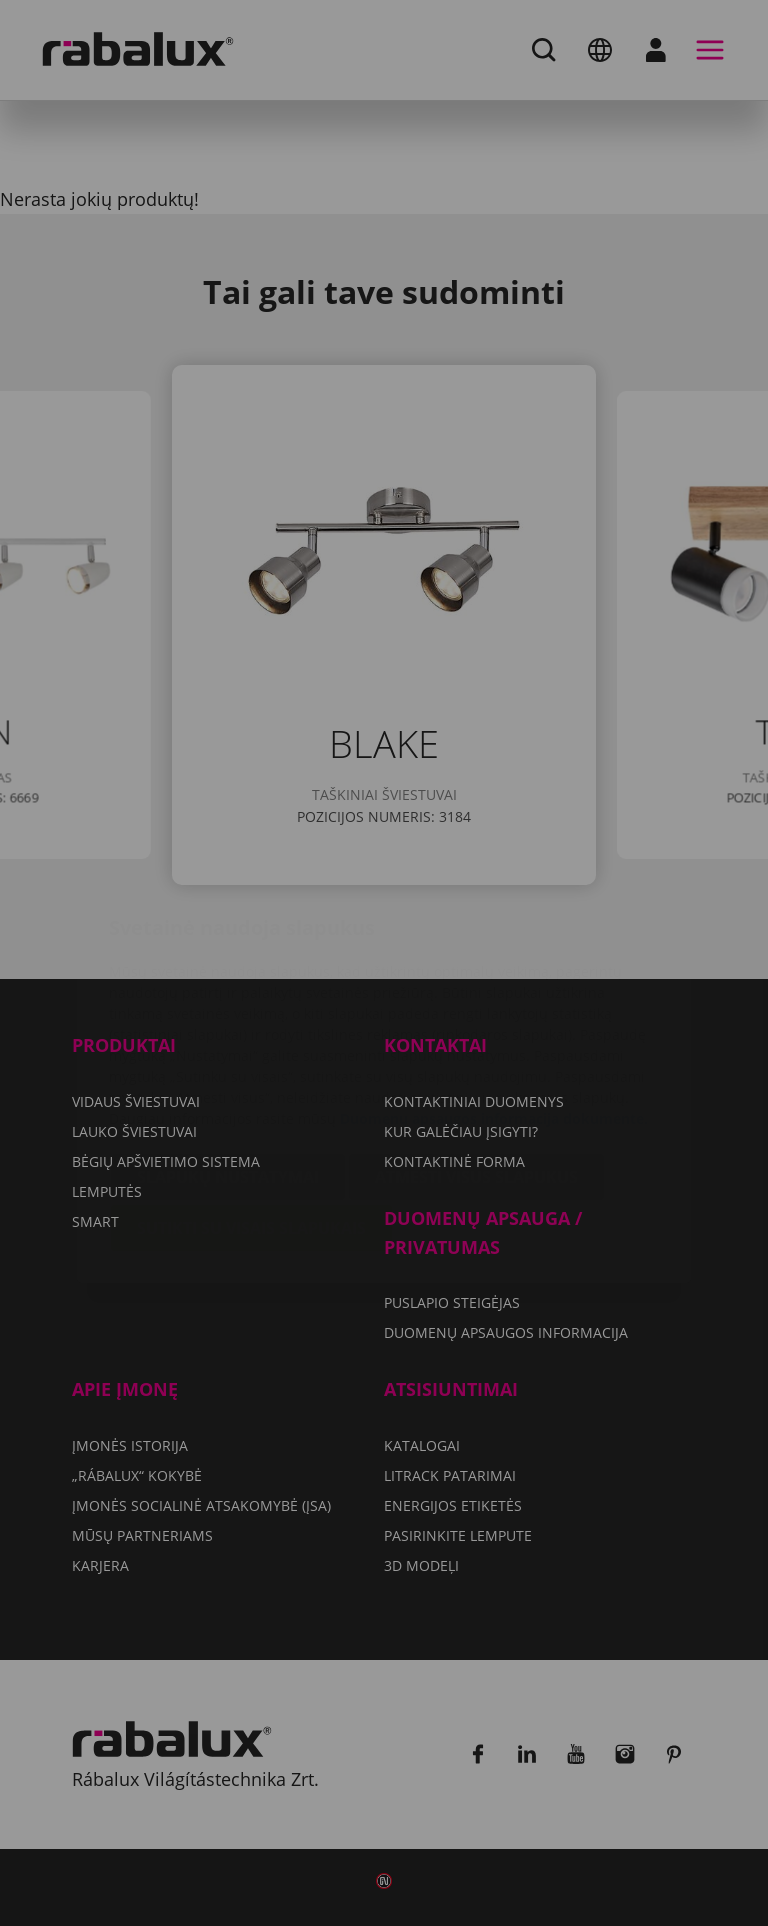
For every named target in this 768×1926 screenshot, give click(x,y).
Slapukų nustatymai (228, 1058)
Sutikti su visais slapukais (251, 1109)
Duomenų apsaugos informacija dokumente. (494, 999)
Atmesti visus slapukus (476, 1058)
